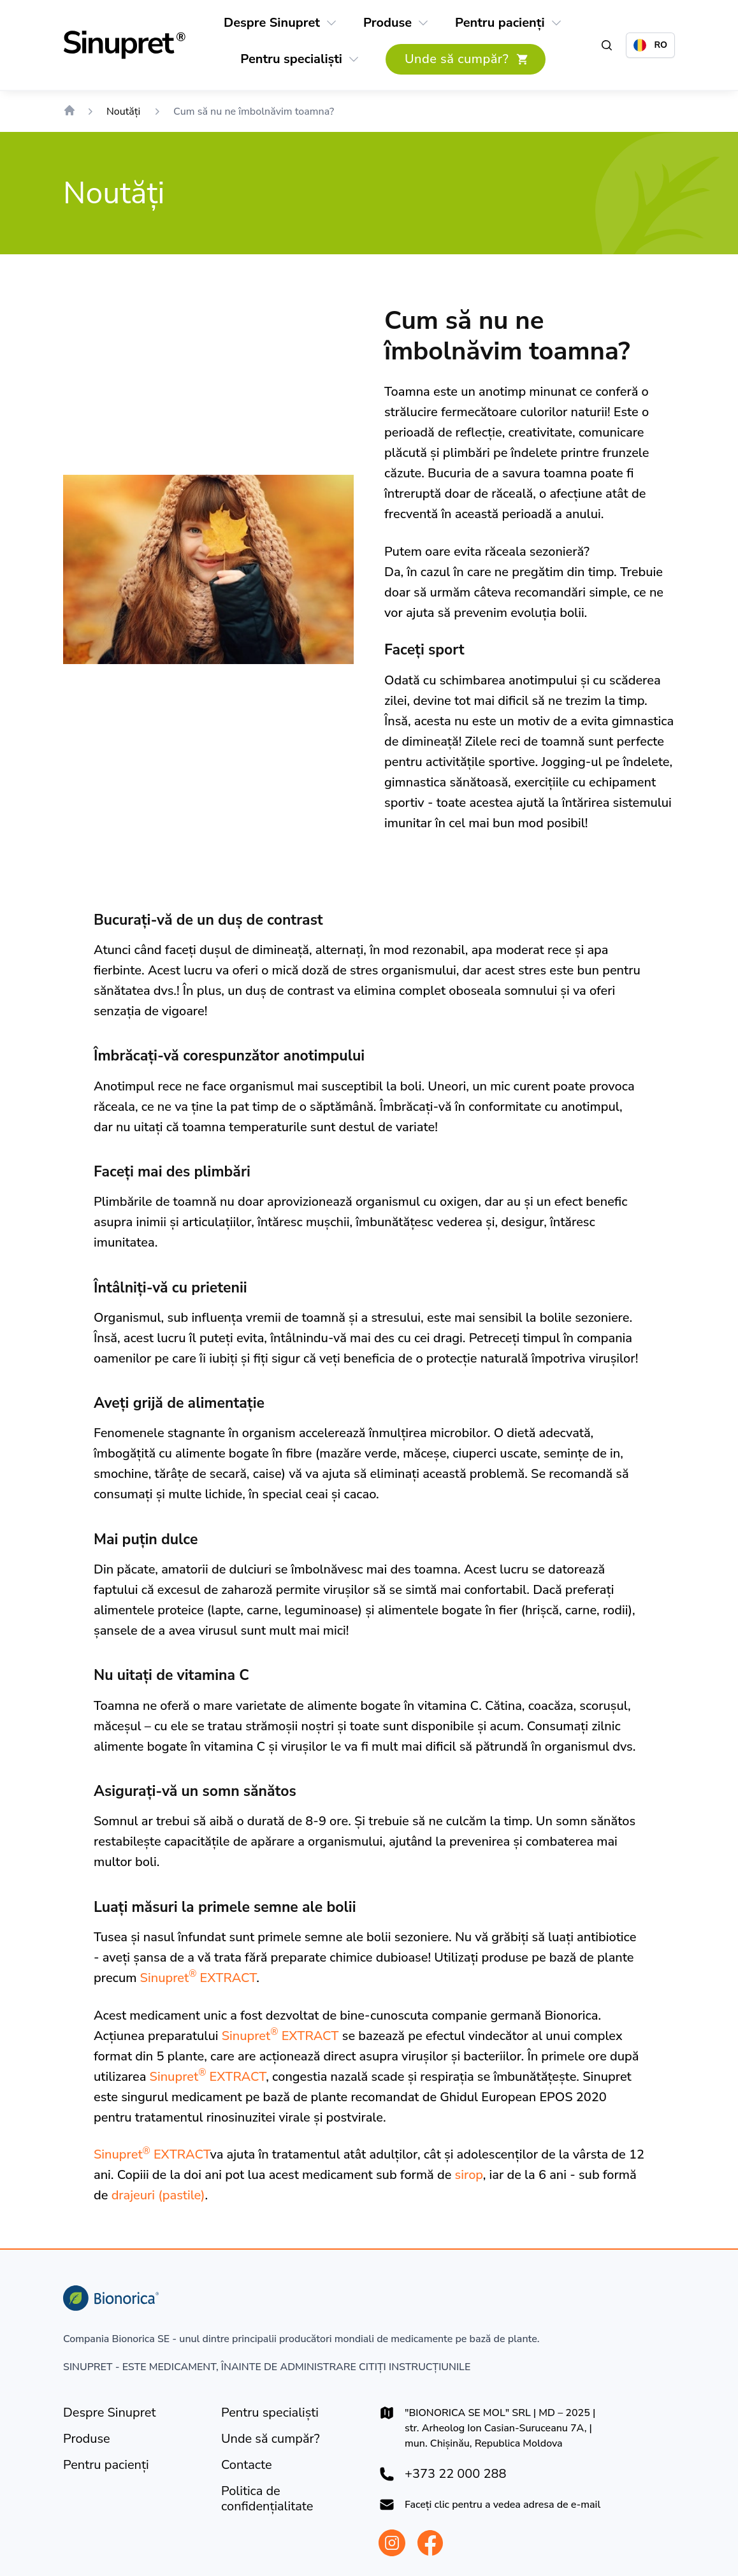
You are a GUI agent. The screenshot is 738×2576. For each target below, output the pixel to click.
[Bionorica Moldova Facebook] (430, 2543)
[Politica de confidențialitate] (290, 2499)
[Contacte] (246, 2465)
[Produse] (387, 23)
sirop (469, 2174)
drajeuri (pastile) (158, 2195)
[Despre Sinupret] (272, 23)
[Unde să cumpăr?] (466, 59)
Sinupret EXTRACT (198, 1977)
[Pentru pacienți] (499, 23)
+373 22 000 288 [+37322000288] (455, 2474)
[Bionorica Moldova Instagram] (392, 2543)
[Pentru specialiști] (291, 59)
